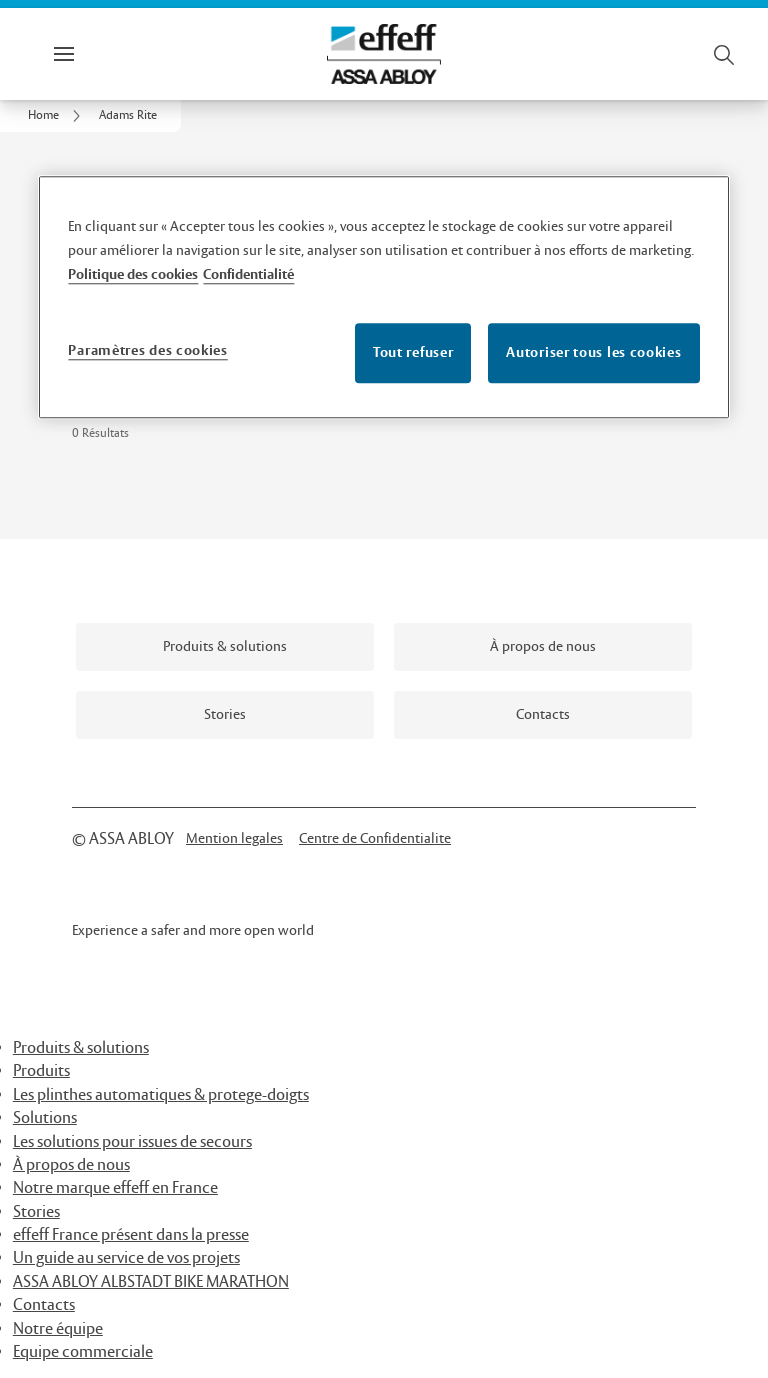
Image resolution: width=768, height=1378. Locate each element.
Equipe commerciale (83, 1352)
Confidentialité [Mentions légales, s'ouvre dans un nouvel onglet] (248, 274)
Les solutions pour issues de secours (132, 1142)
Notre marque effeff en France (115, 1188)
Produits (41, 1071)
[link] (57, 116)
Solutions (45, 1118)
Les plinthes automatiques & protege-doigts (161, 1095)
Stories (36, 1212)
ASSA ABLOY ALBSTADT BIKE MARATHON (151, 1282)
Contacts (44, 1305)
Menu (97, 54)
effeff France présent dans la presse (131, 1235)
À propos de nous (71, 1165)
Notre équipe (58, 1329)
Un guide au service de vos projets (126, 1258)
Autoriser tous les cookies (593, 352)
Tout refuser (413, 352)
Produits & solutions (81, 1048)
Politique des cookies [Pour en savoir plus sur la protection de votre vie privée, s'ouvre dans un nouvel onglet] (133, 274)
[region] (383, 297)
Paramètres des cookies (147, 350)
